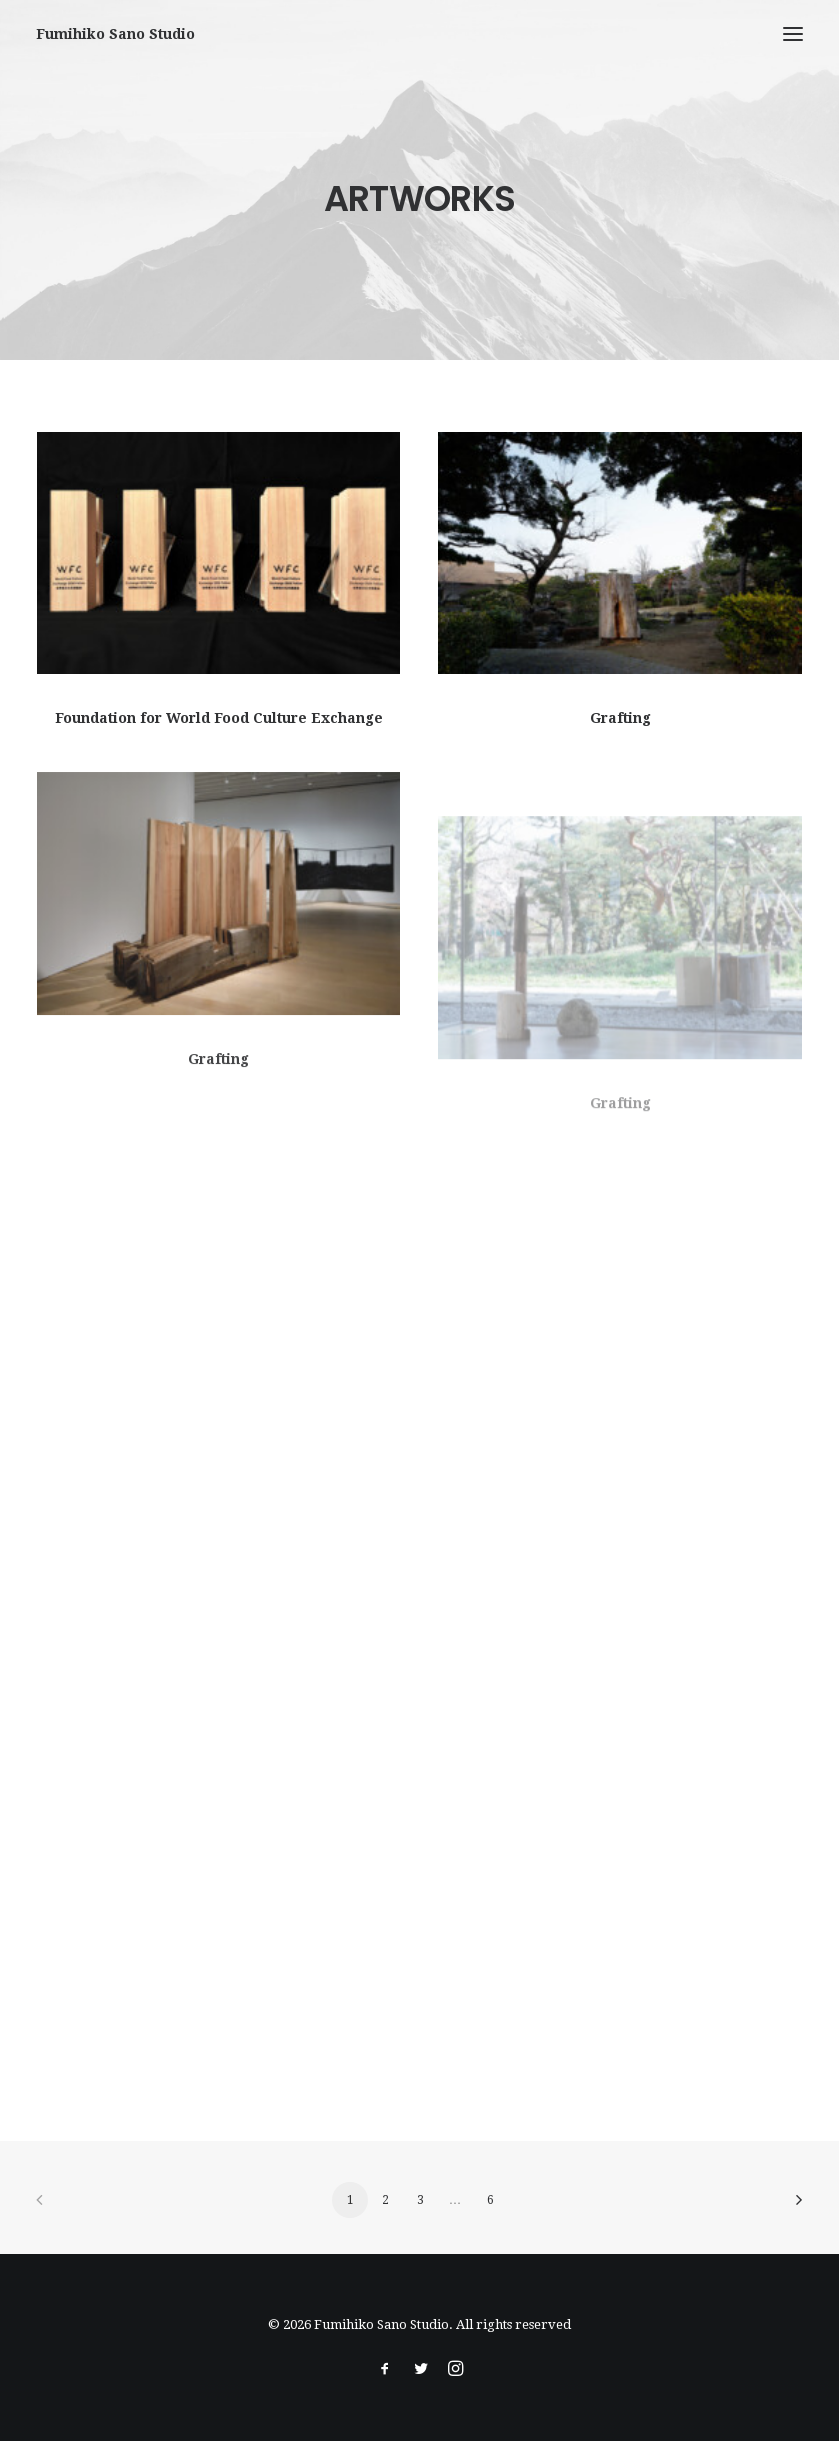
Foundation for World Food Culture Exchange (219, 718)
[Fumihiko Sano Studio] (115, 34)
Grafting (620, 719)
